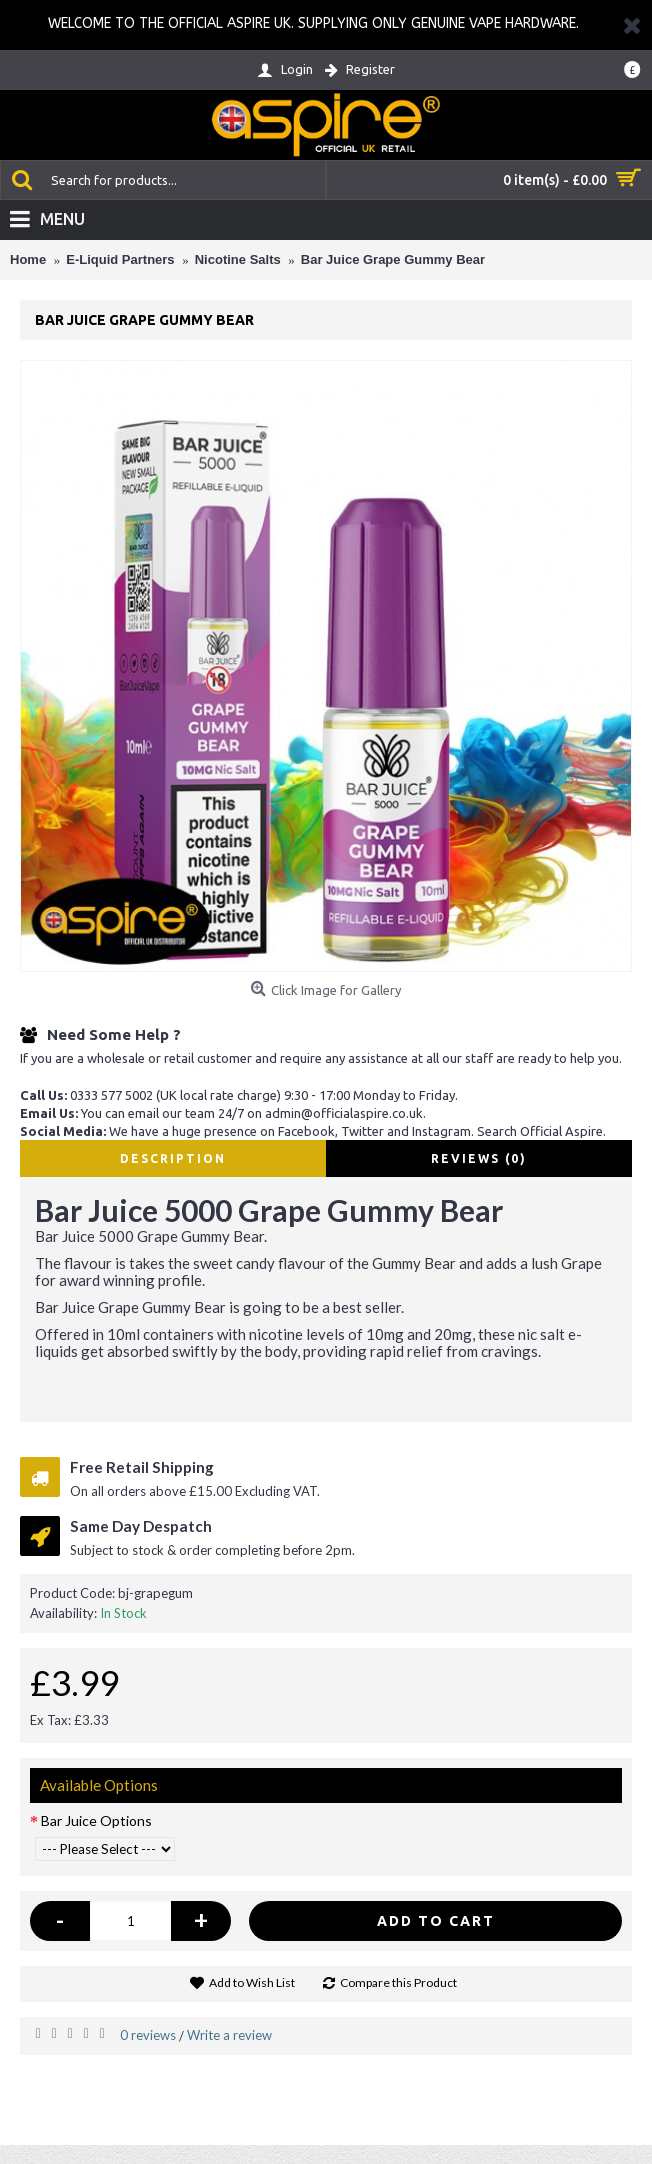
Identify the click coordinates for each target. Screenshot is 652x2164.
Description (173, 1158)
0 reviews (148, 2035)
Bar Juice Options (96, 1820)
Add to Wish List (252, 1982)
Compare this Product (398, 1982)
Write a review (229, 2035)
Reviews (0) (479, 1158)
